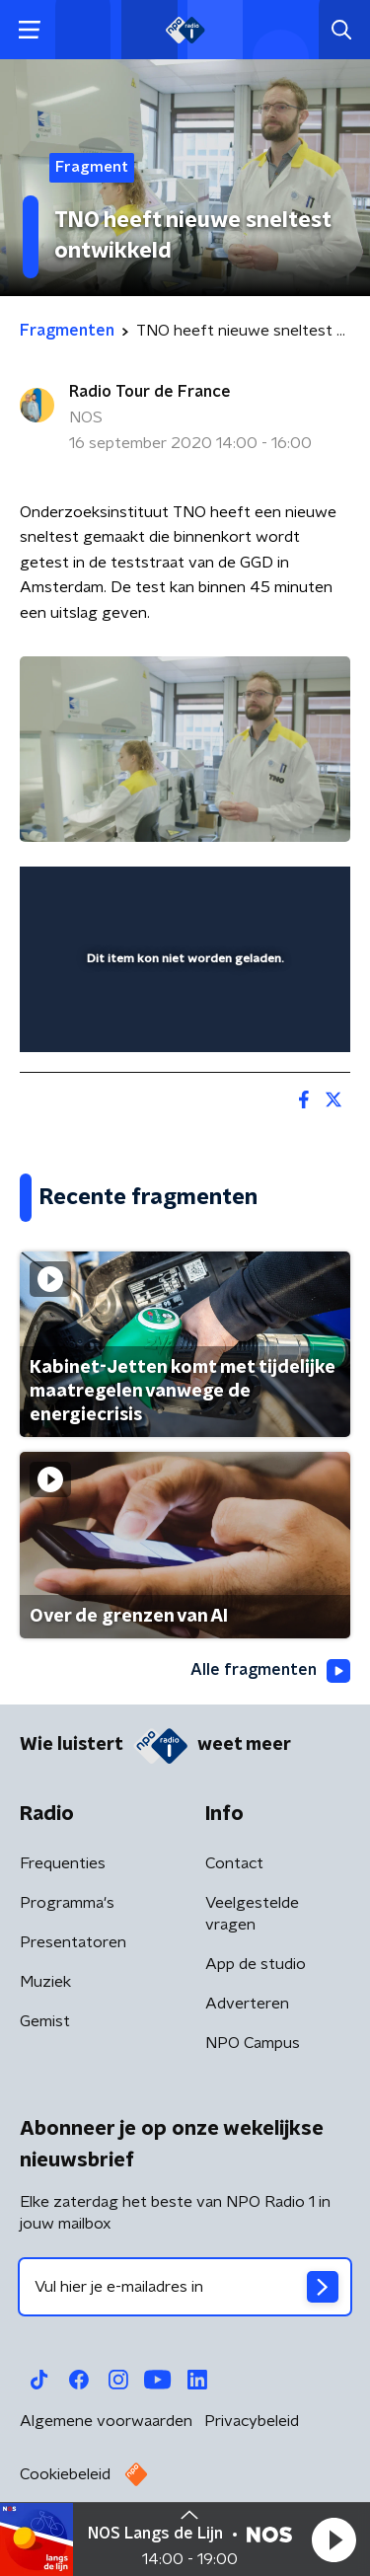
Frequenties (63, 1863)
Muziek (45, 1982)
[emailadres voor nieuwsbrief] (185, 2286)
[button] (333, 2539)
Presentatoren (73, 1942)
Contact (234, 1863)
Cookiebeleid (65, 2474)
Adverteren (247, 2003)
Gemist (45, 2021)
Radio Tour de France (150, 392)
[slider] (182, 1017)
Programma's (67, 1903)
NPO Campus (252, 2043)
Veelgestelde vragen (252, 1913)
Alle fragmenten (270, 1671)
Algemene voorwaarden (106, 2421)
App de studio (255, 1964)
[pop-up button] (244, 894)
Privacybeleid (251, 2421)
